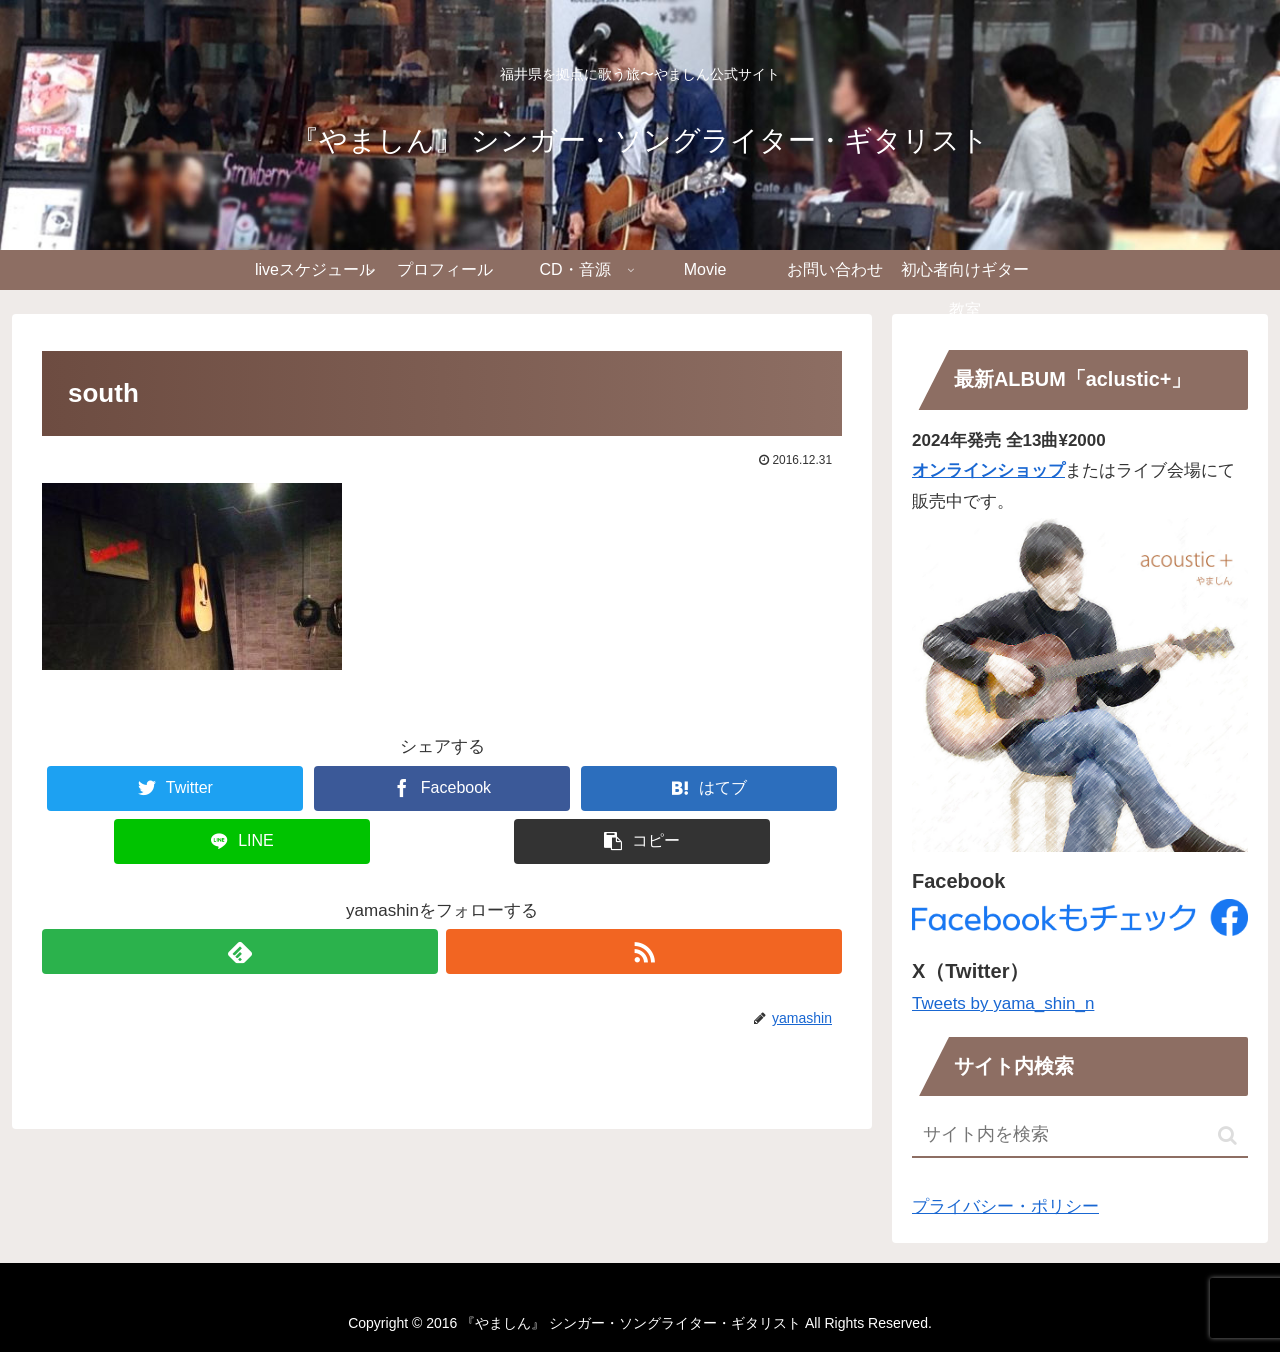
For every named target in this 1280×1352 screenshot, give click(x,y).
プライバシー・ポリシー (1005, 1206)
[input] (1080, 1135)
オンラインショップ (988, 470)
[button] (1227, 1135)
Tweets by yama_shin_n (1003, 1003)
